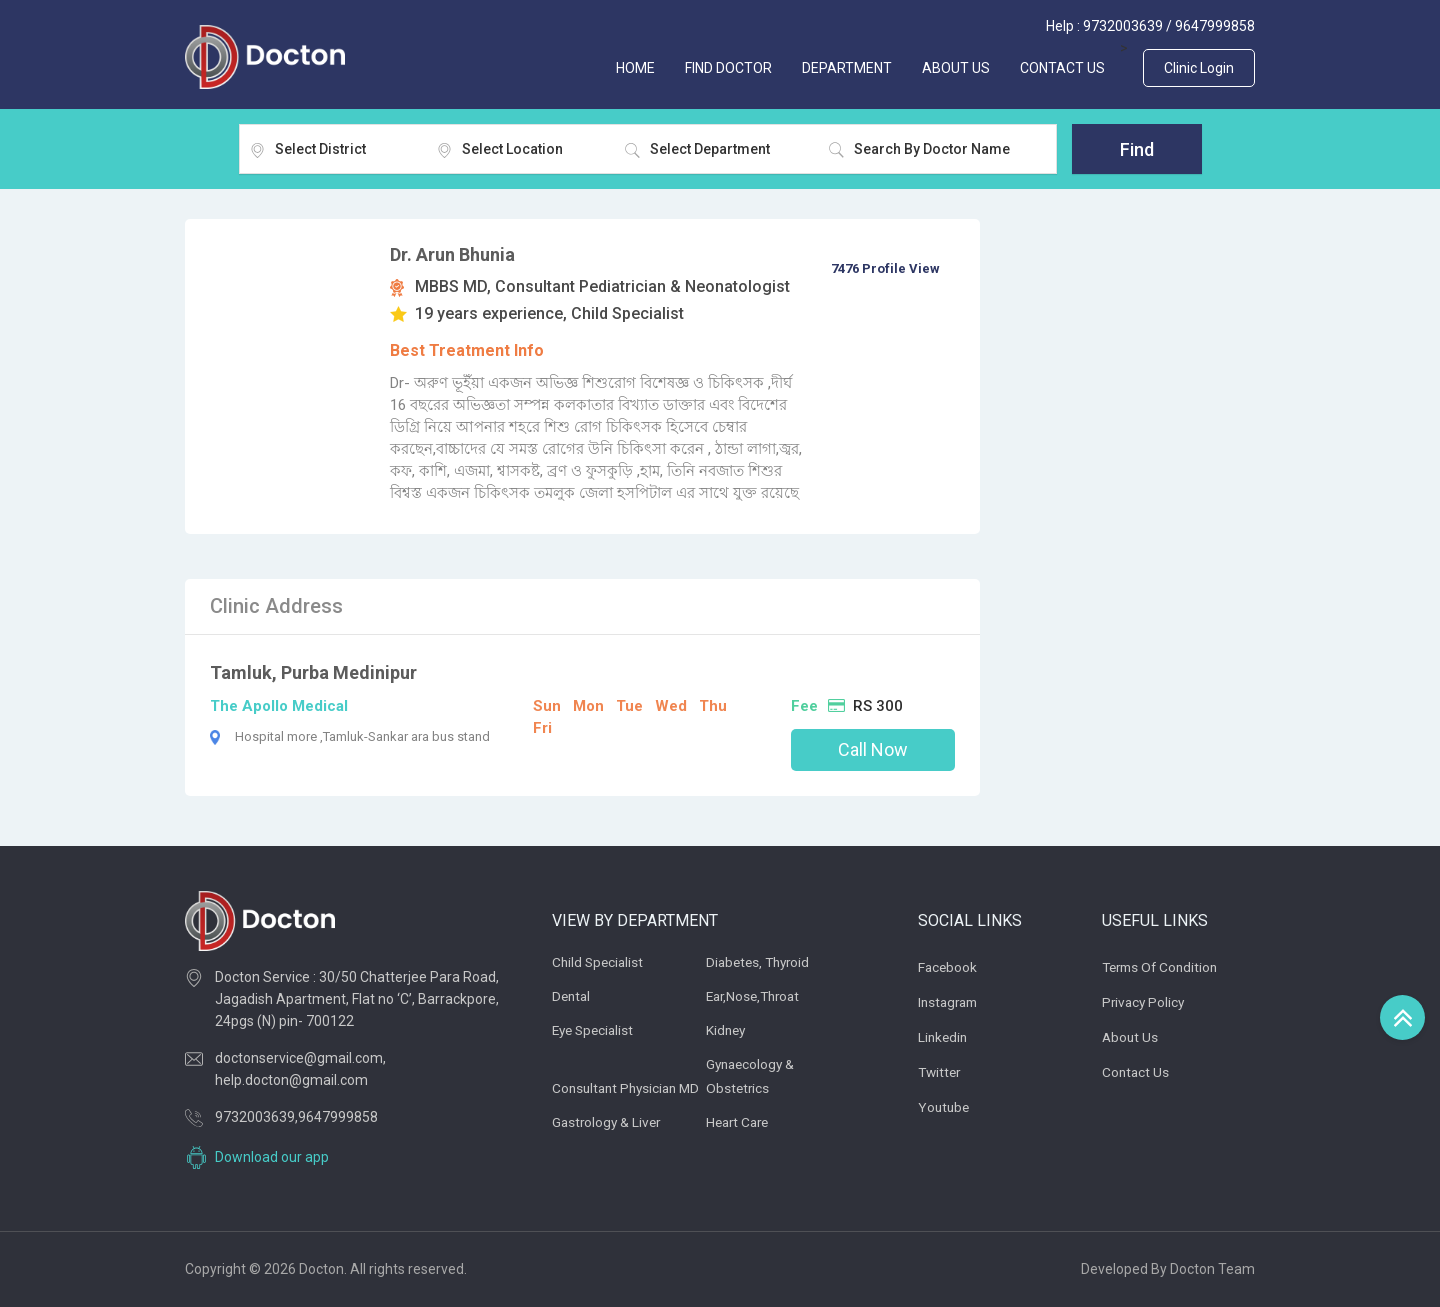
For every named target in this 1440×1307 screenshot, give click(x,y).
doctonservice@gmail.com (299, 1058)
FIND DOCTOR (728, 68)
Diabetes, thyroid (761, 962)
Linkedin (944, 1037)
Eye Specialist (595, 1030)
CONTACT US (1062, 68)
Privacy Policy (1145, 1002)
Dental (572, 996)
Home (635, 68)
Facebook (948, 967)
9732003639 (1123, 26)
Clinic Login (1199, 68)
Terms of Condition (1163, 967)
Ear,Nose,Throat (756, 996)
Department (847, 68)
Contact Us (1136, 1072)
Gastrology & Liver (608, 1122)
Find (1137, 149)
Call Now (873, 749)
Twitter (941, 1072)
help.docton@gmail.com (291, 1080)
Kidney (727, 1030)
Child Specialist (599, 962)
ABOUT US (956, 68)
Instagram (950, 1002)
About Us (1131, 1037)
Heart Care (740, 1122)
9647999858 (1215, 26)
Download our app (272, 1157)
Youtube (945, 1107)
